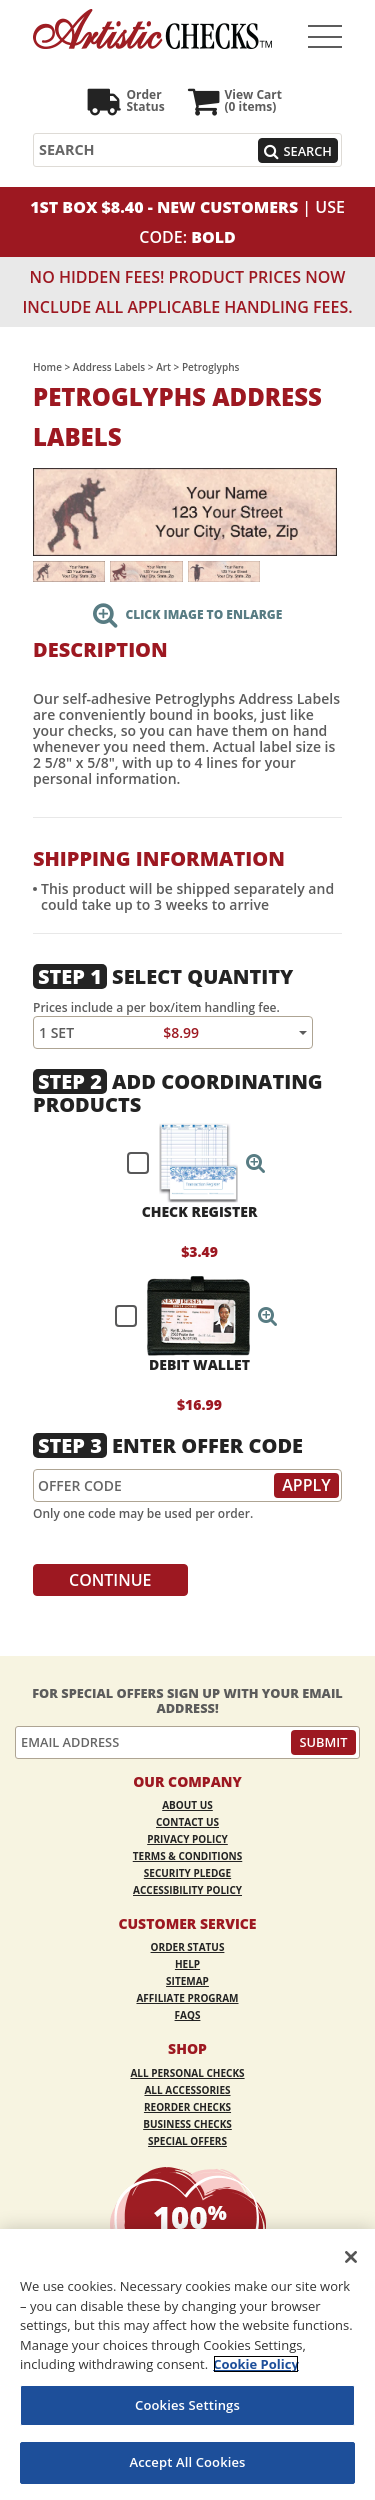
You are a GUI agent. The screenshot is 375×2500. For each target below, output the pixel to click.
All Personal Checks (187, 2073)
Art (163, 367)
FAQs (188, 2015)
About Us (187, 1805)
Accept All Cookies (187, 2462)
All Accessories (187, 2090)
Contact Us (187, 1822)
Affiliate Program (187, 1998)
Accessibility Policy (187, 1890)
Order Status (188, 1947)
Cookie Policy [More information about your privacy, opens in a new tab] (256, 2364)
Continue (110, 1580)
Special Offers (187, 2141)
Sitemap (187, 1981)
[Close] (351, 2257)
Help (187, 1964)
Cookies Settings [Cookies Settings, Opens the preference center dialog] (187, 2405)
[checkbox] (187, 1163)
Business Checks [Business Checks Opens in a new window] (187, 2124)
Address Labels (109, 367)
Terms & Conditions (188, 1856)
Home (47, 367)
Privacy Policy (187, 1839)
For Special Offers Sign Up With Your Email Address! (187, 1700)
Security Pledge (187, 1873)
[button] (256, 1163)
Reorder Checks (187, 2107)
